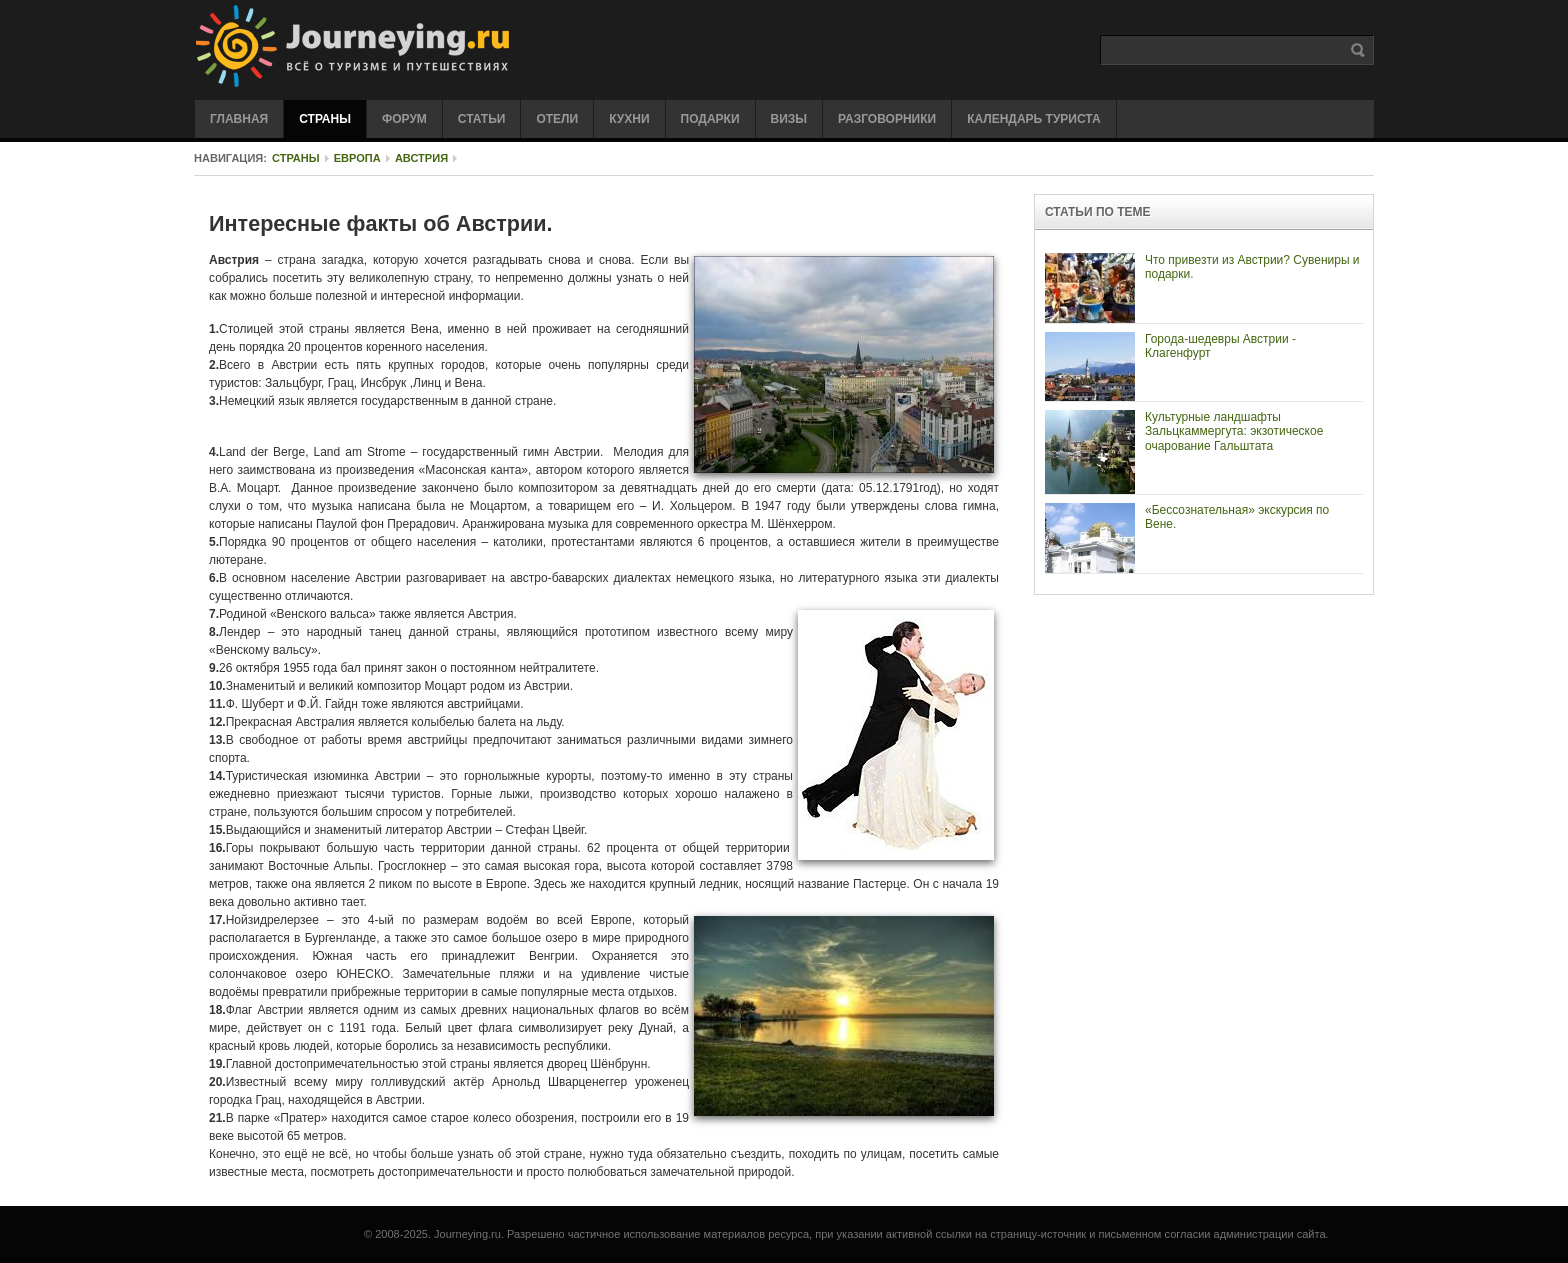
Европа (357, 158)
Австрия (421, 158)
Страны (296, 158)
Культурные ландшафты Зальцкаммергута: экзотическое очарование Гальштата (1234, 431)
